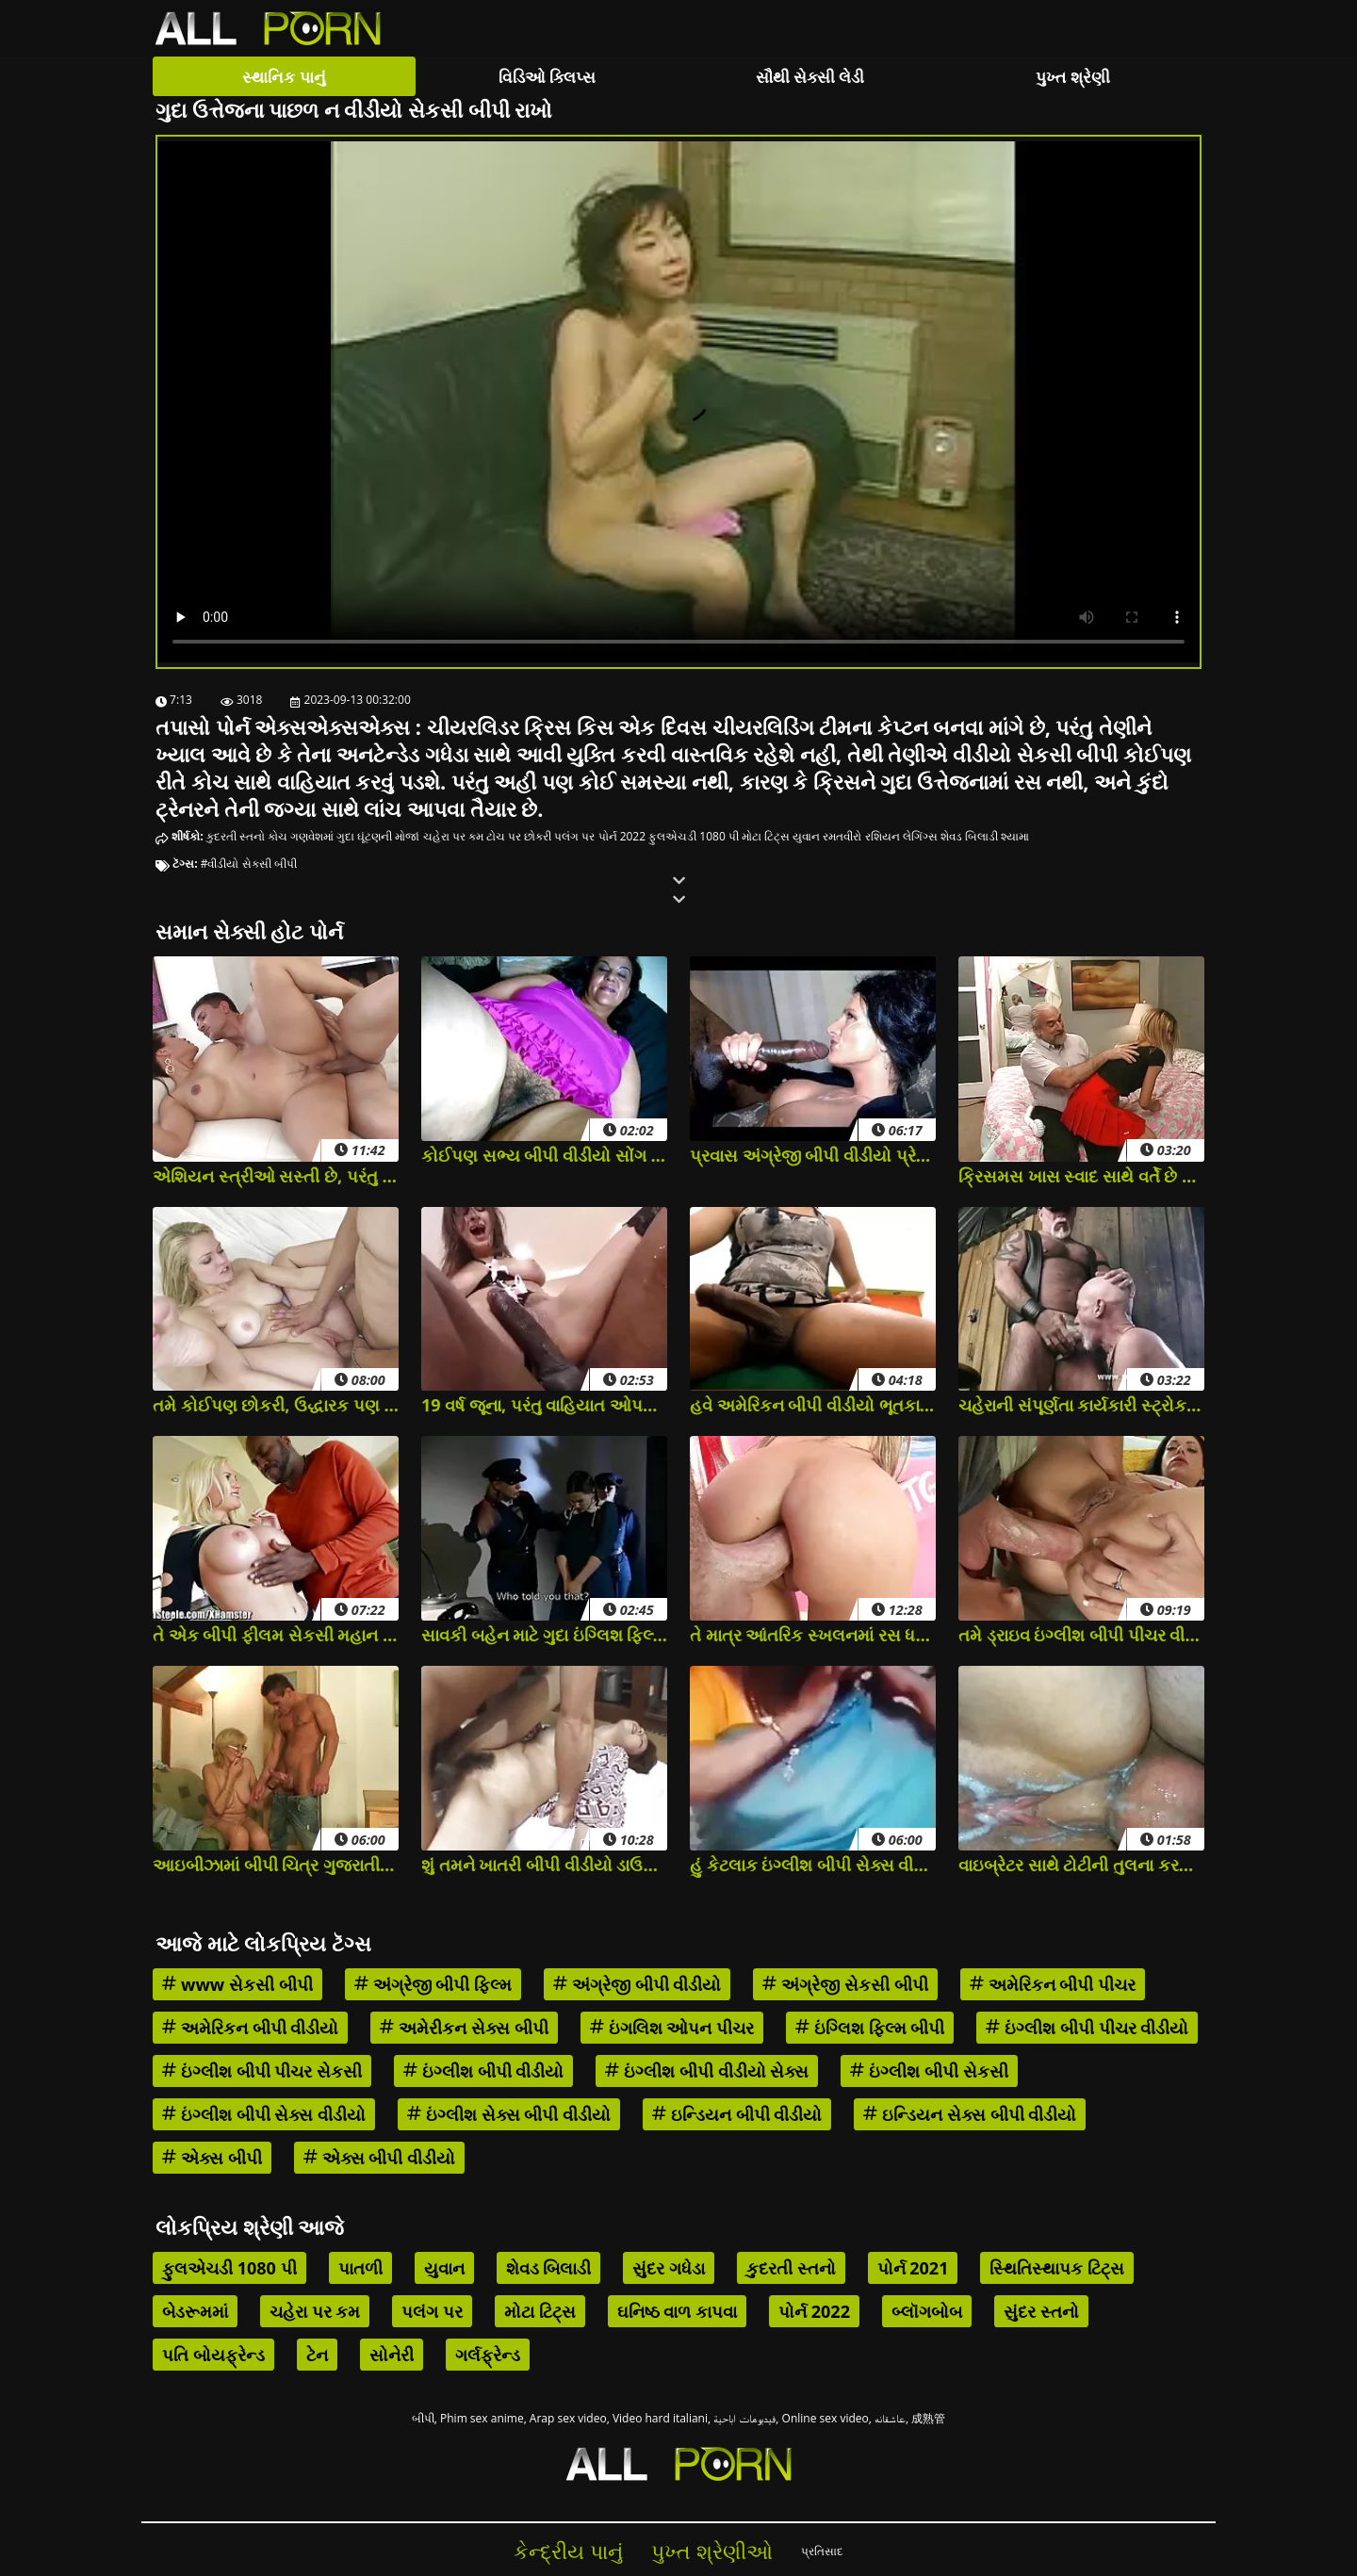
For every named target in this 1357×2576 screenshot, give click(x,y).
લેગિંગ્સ (920, 836)
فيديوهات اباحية (744, 2418)
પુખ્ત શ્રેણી (1072, 77)
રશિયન (882, 836)
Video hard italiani (660, 2418)
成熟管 (928, 2418)
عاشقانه (890, 2418)
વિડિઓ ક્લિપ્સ (547, 77)
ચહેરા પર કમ (453, 836)
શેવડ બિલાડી (969, 836)
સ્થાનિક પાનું (283, 77)
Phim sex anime (482, 2418)
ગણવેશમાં (312, 836)
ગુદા (345, 836)
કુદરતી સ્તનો (235, 836)
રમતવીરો (842, 836)
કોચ (277, 836)
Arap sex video (568, 2418)
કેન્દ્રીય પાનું (568, 2551)
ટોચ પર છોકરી (518, 836)
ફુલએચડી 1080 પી (693, 836)
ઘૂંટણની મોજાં (388, 836)
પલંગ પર (574, 836)
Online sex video (825, 2418)
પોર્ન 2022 (622, 836)
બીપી (423, 2418)
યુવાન (806, 836)
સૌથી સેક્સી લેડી (810, 77)
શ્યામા (1015, 836)
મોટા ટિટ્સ (766, 836)
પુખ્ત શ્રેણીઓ (712, 2551)
